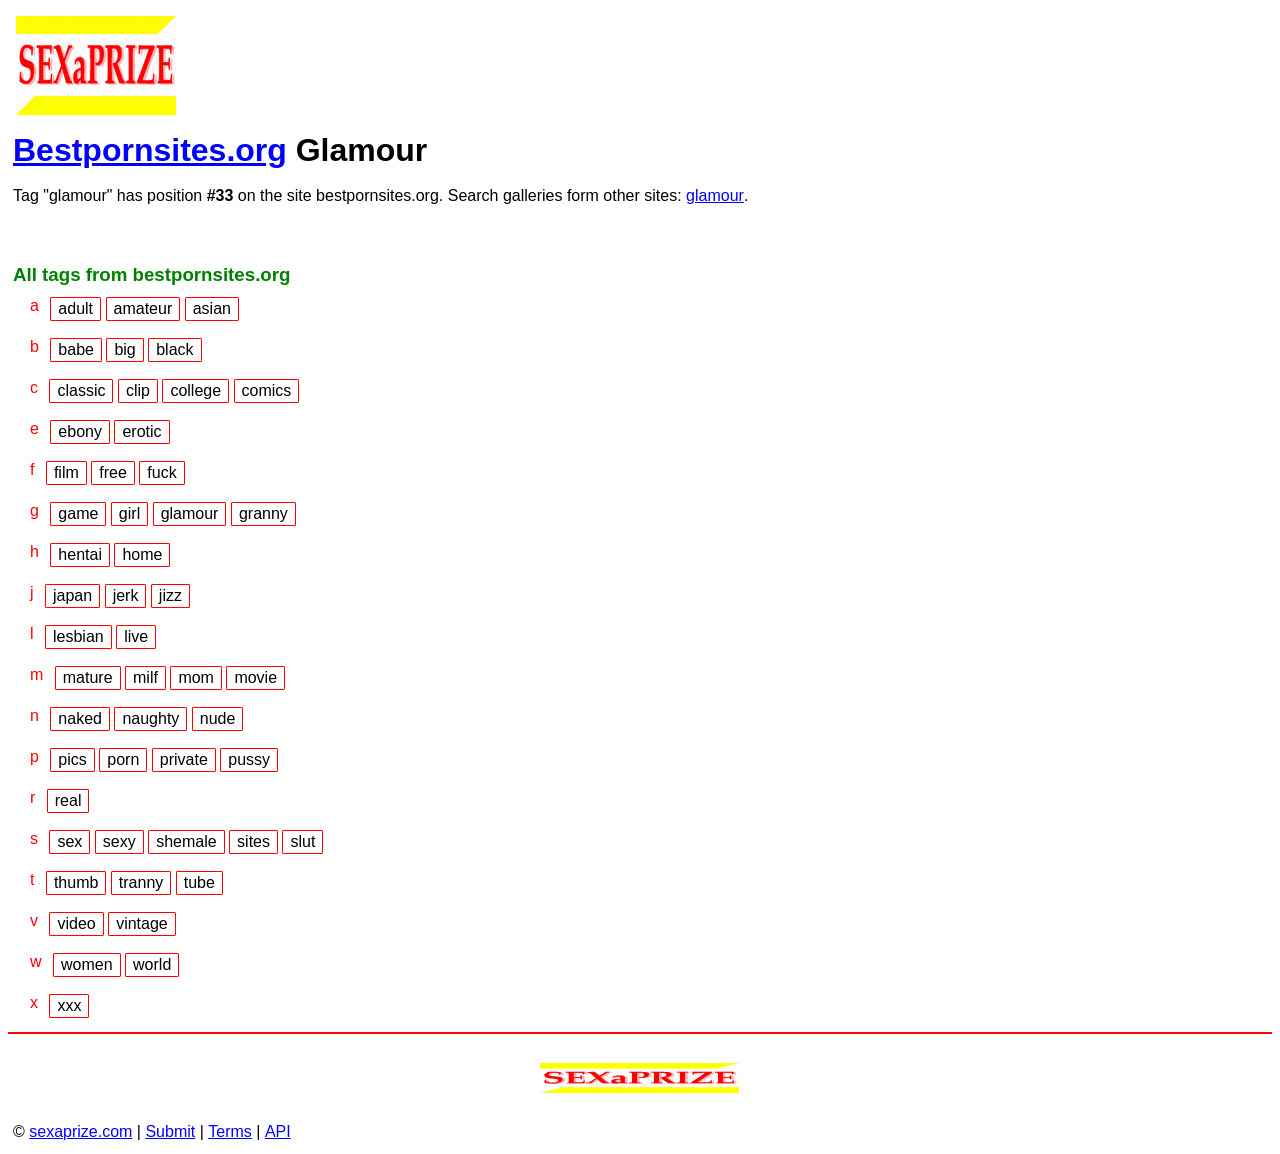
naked (80, 718)
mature (88, 677)
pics (72, 759)
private (184, 759)
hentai (80, 554)
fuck (161, 472)
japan (72, 595)
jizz (170, 595)
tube (199, 882)
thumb (76, 882)
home (142, 554)
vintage (142, 923)
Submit (170, 1131)
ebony (80, 431)
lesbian (78, 636)
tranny (141, 882)
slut (302, 841)
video (76, 923)
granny (263, 513)
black (174, 349)
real (68, 800)
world (152, 964)
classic (81, 390)
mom (196, 677)
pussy (249, 759)
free (113, 472)
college (195, 390)
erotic (141, 431)
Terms (230, 1131)
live (136, 636)
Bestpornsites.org (150, 150)
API (278, 1131)
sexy (119, 841)
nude (218, 718)
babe (76, 349)
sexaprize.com (80, 1131)
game (78, 513)
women (87, 964)
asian (212, 308)
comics (267, 390)
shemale (186, 841)
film (66, 472)
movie (255, 677)
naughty (150, 718)
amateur (143, 308)
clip (138, 390)
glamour (715, 195)
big (124, 349)
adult (75, 308)
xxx (69, 1005)
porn (123, 759)
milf (145, 677)
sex (69, 841)
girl (129, 513)
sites (253, 841)
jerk (126, 595)
